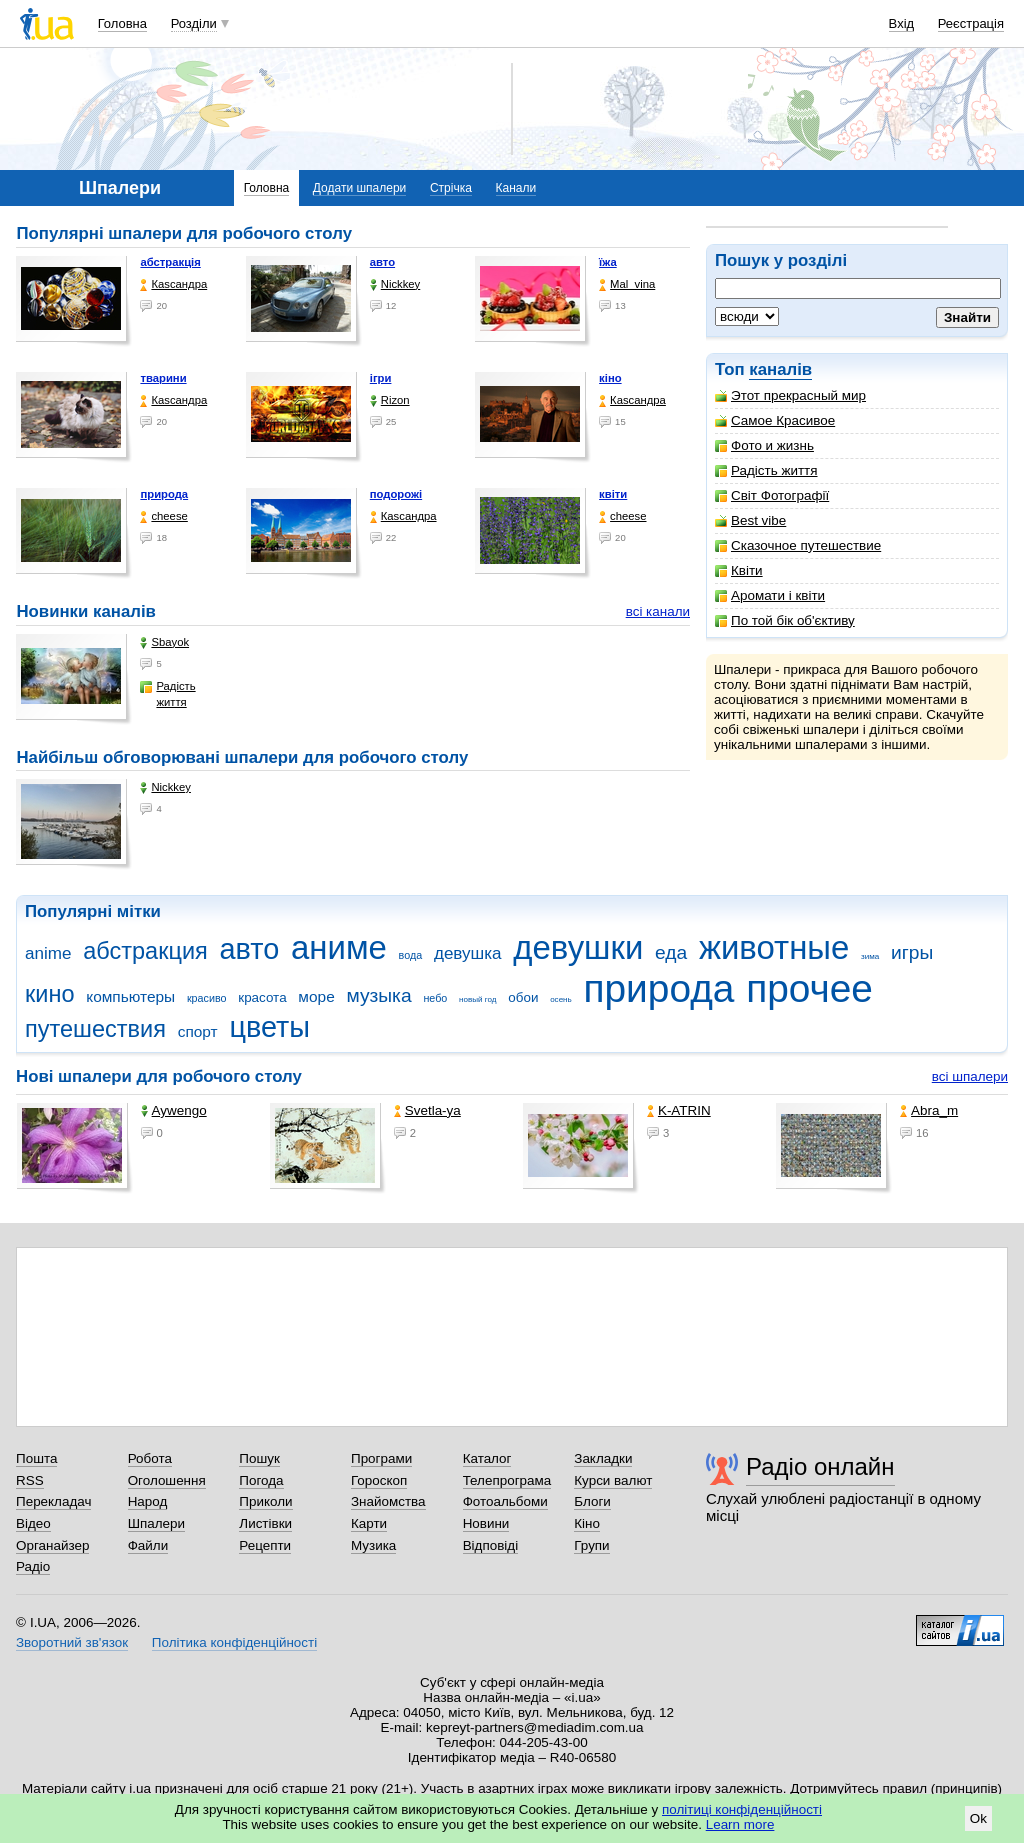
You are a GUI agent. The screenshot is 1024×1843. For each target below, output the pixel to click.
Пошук (259, 1458)
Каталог (487, 1458)
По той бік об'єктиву (785, 620)
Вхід (902, 23)
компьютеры (130, 996)
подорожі (396, 494)
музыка (378, 995)
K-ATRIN (679, 1110)
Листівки (265, 1523)
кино (50, 994)
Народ (148, 1501)
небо (435, 998)
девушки (578, 947)
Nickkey (395, 284)
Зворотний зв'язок (72, 1642)
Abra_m (929, 1110)
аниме (339, 947)
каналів (780, 369)
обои (523, 997)
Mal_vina (627, 284)
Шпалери (156, 1523)
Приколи (265, 1501)
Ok (978, 1818)
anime (48, 953)
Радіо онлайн (820, 1466)
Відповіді (491, 1545)
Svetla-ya (427, 1110)
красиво (207, 998)
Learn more (740, 1824)
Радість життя (766, 470)
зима (870, 956)
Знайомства (388, 1501)
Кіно (587, 1523)
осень (561, 999)
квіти (613, 494)
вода (411, 955)
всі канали (658, 611)
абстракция (145, 951)
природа (164, 494)
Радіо (33, 1566)
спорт (198, 1031)
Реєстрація (971, 23)
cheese (163, 516)
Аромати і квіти (770, 595)
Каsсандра (173, 284)
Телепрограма (507, 1480)
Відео (33, 1523)
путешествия (95, 1029)
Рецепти (265, 1545)
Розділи (194, 23)
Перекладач (53, 1501)
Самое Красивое (775, 420)
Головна (122, 23)
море (316, 996)
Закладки (603, 1458)
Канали (516, 188)
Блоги (592, 1501)
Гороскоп (379, 1480)
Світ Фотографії (772, 495)
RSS (30, 1480)
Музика (373, 1545)
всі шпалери (970, 1076)
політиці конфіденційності (742, 1809)
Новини (486, 1523)
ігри (381, 378)
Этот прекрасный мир (790, 395)
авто (382, 262)
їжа (608, 262)
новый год (477, 999)
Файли (148, 1545)
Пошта (36, 1458)
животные (774, 947)
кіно (610, 378)
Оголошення (167, 1480)
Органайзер (52, 1545)
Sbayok (164, 642)
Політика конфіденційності (234, 1642)
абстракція (170, 262)
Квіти (739, 570)
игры (912, 952)
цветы (269, 1027)
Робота (150, 1458)
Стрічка (451, 188)
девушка (468, 953)
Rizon (390, 400)
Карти (369, 1523)
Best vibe (750, 520)
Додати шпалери (359, 188)
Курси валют (613, 1480)
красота (262, 997)
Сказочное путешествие (798, 545)
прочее (809, 988)
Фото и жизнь (764, 445)
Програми (381, 1458)
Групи (591, 1545)
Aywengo (174, 1110)
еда (671, 952)
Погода (261, 1480)
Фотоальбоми (505, 1501)
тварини (163, 378)
